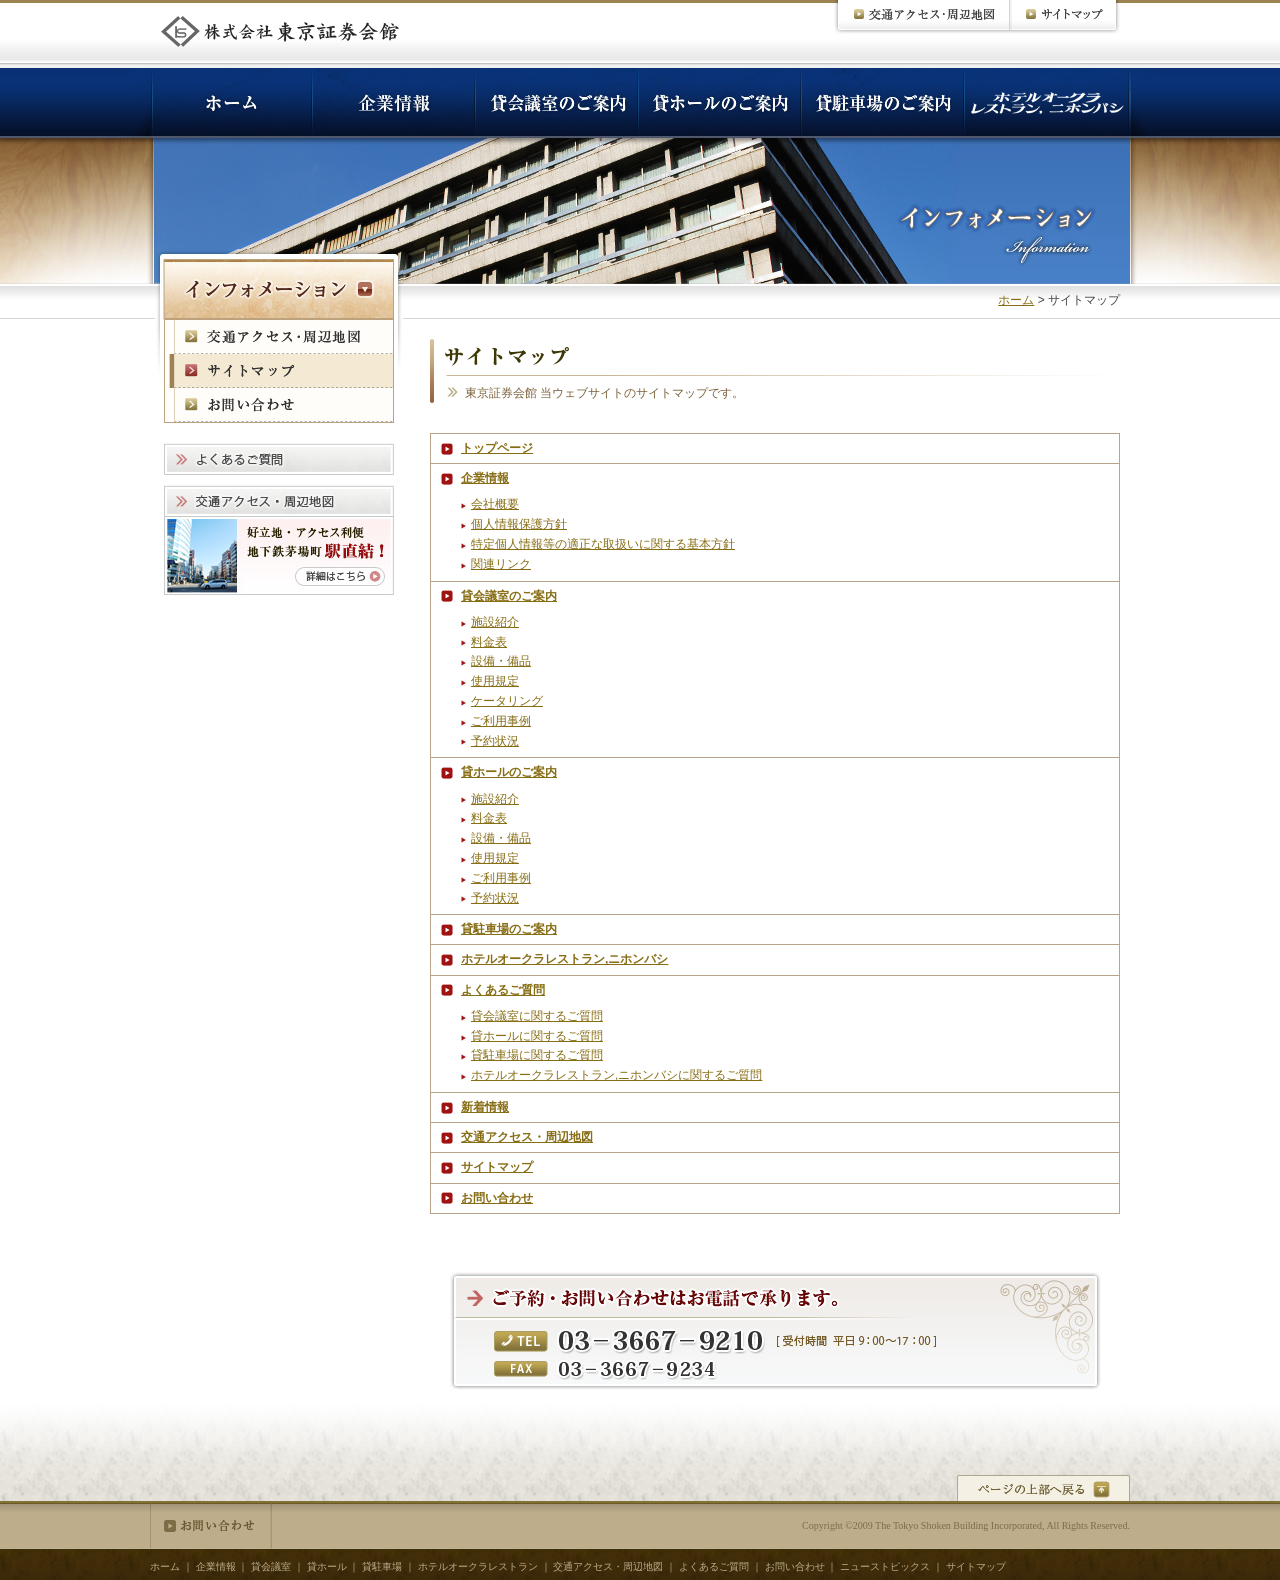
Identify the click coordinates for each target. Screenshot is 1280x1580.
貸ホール (327, 1566)
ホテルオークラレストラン (478, 1566)
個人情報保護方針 (519, 524)
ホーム (1016, 300)
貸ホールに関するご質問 (537, 1036)
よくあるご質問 (503, 990)
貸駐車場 (382, 1566)
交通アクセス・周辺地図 (527, 1137)
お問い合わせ (497, 1198)
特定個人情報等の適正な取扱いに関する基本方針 (603, 544)
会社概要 (495, 504)
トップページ (497, 448)
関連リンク (501, 564)
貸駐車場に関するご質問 (537, 1055)
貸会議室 (271, 1566)
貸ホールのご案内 (509, 772)
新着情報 (485, 1107)
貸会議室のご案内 (509, 596)
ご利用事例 (501, 721)
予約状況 (495, 741)
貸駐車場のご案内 (509, 929)
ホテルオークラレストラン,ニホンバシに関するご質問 (616, 1075)
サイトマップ (497, 1167)
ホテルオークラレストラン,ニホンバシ (564, 959)
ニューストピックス (885, 1566)
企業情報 (485, 478)
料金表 (489, 642)
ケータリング (507, 701)
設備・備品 (501, 661)
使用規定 (495, 681)
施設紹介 (495, 622)
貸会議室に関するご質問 (537, 1016)
